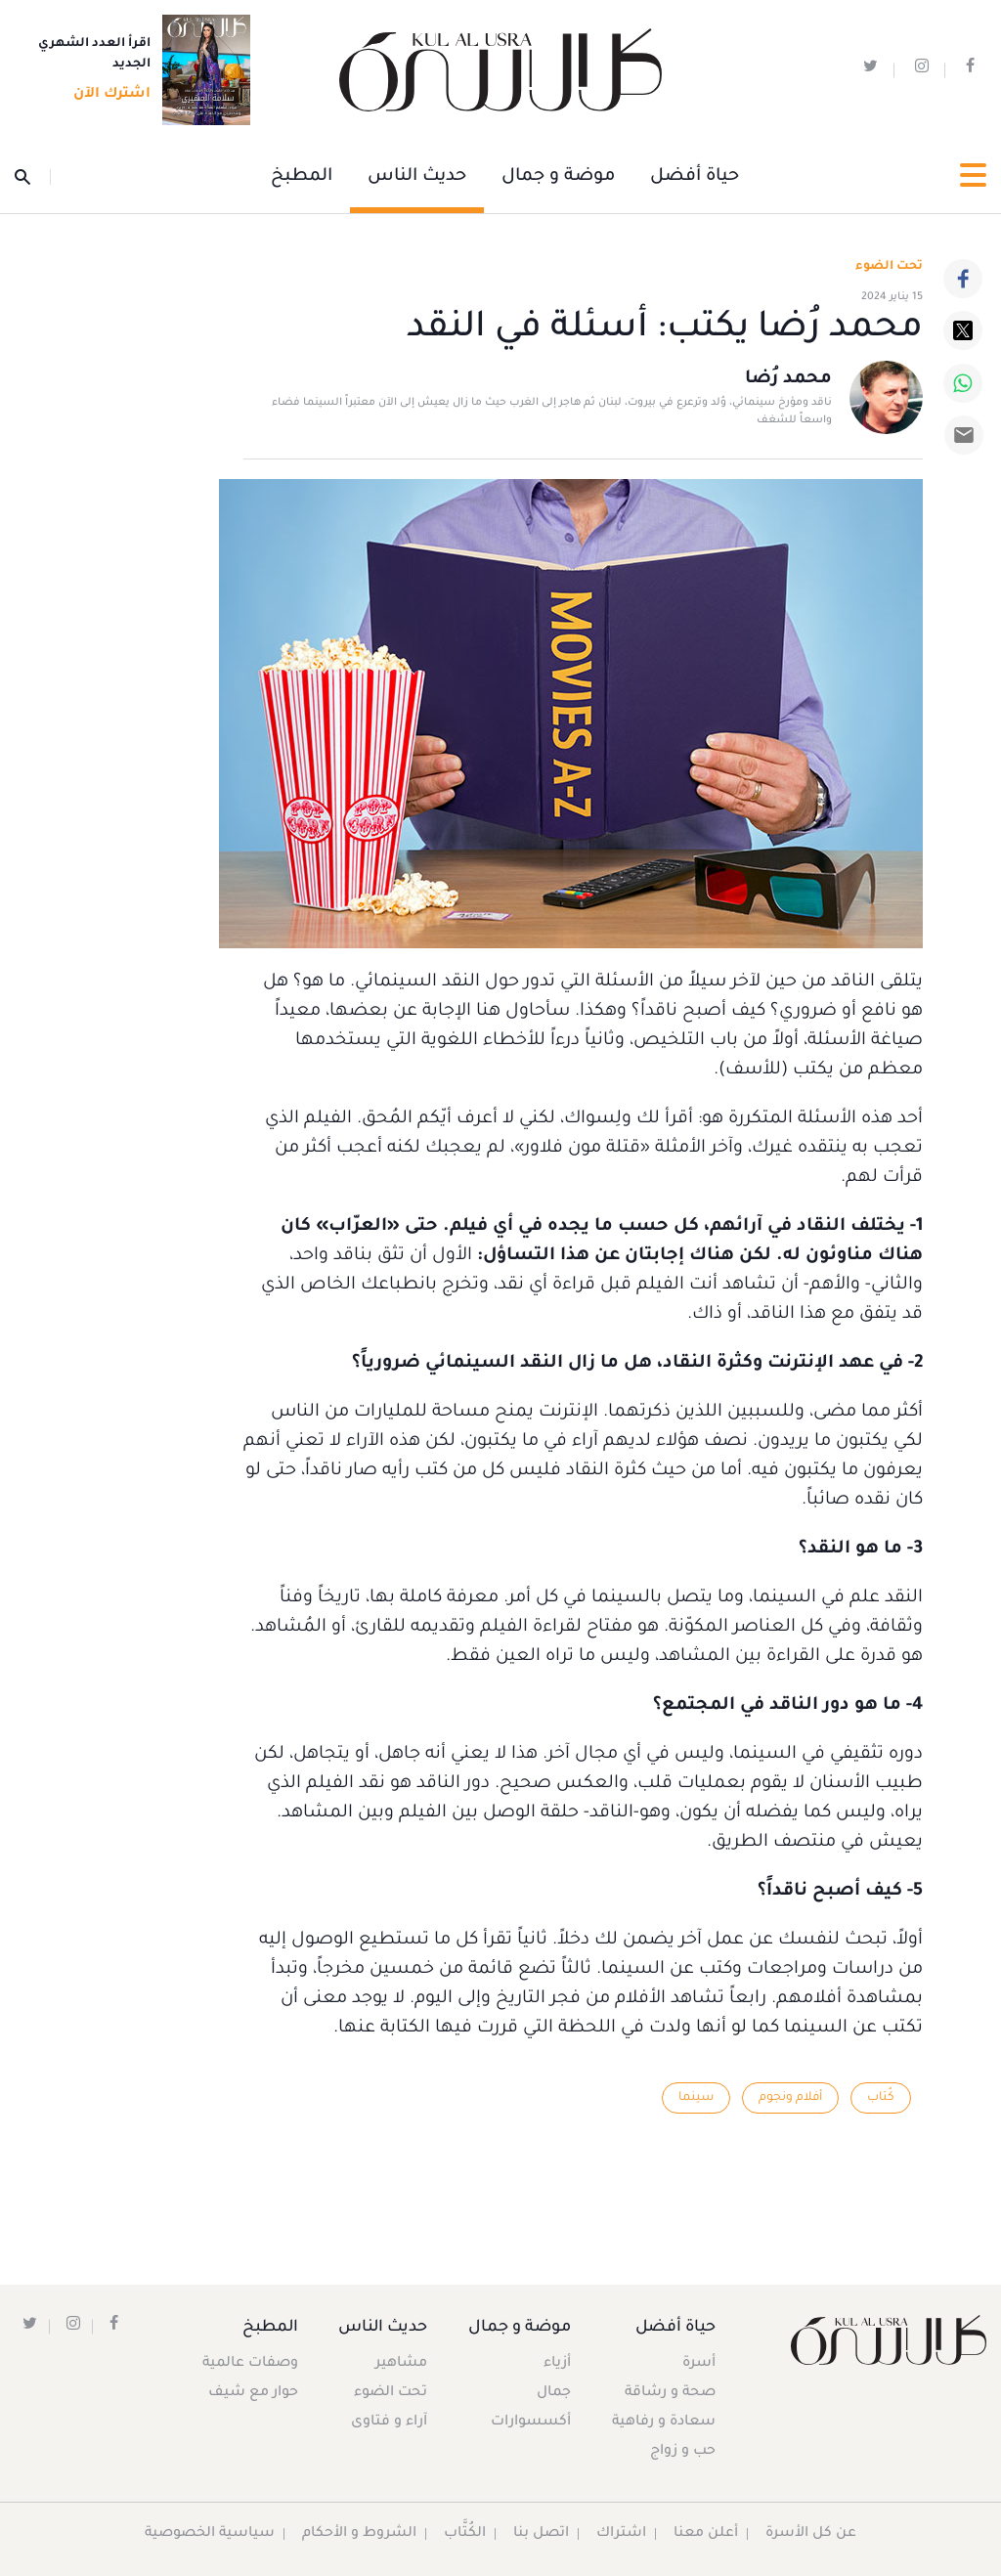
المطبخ (301, 177)
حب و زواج (683, 2452)
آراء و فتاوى (391, 2422)
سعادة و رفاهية (664, 2422)
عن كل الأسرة (811, 2534)
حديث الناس (417, 177)
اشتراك (622, 2534)
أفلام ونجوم (790, 2098)
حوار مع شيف (253, 2393)
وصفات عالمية (250, 2364)
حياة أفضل (694, 177)
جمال (553, 2393)
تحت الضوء (889, 267)
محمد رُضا (788, 380)
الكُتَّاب (466, 2534)
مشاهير (403, 2364)
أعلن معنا (707, 2534)
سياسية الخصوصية (210, 2534)
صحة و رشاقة (670, 2393)
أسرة (699, 2364)
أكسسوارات (530, 2422)
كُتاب (880, 2098)
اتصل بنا (542, 2534)
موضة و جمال (558, 177)
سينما (694, 2098)
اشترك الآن (106, 95)
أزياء (556, 2364)
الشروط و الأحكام (360, 2534)
